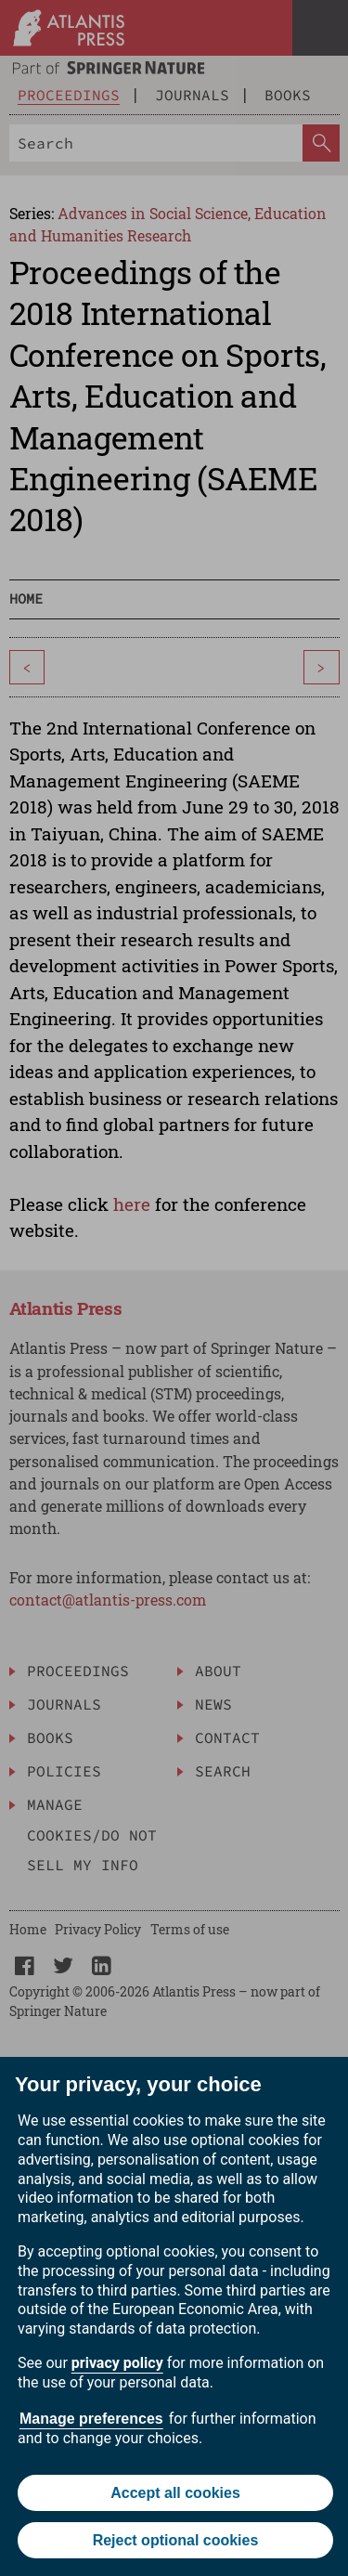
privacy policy (117, 2363)
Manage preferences (91, 2418)
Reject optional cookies (176, 2540)
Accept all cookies (175, 2493)
